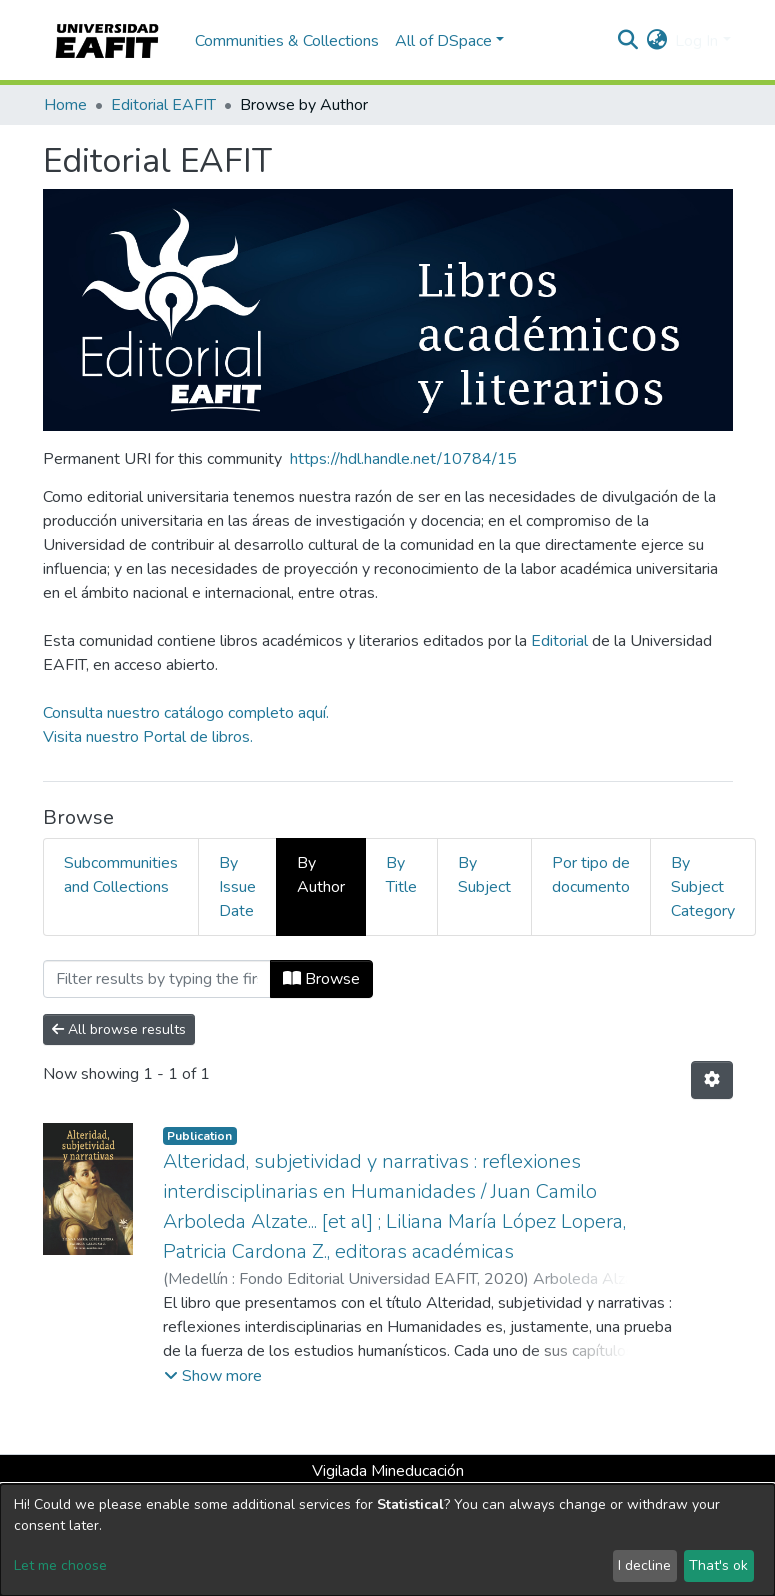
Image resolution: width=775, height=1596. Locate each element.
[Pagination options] (712, 1080)
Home (65, 105)
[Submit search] (627, 41)
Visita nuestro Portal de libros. (148, 737)
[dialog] (387, 1540)
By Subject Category (703, 887)
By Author (321, 875)
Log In (696, 41)
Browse (321, 979)
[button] (656, 41)
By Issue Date (237, 887)
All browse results (119, 1029)
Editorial (559, 641)
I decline (644, 1565)
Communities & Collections (287, 41)
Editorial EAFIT (163, 105)
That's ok (718, 1565)
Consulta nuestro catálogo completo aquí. (186, 713)
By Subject (484, 875)
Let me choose (60, 1565)
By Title (401, 875)
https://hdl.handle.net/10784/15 (403, 459)
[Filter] (157, 979)
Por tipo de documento (591, 875)
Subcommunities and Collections (121, 875)
